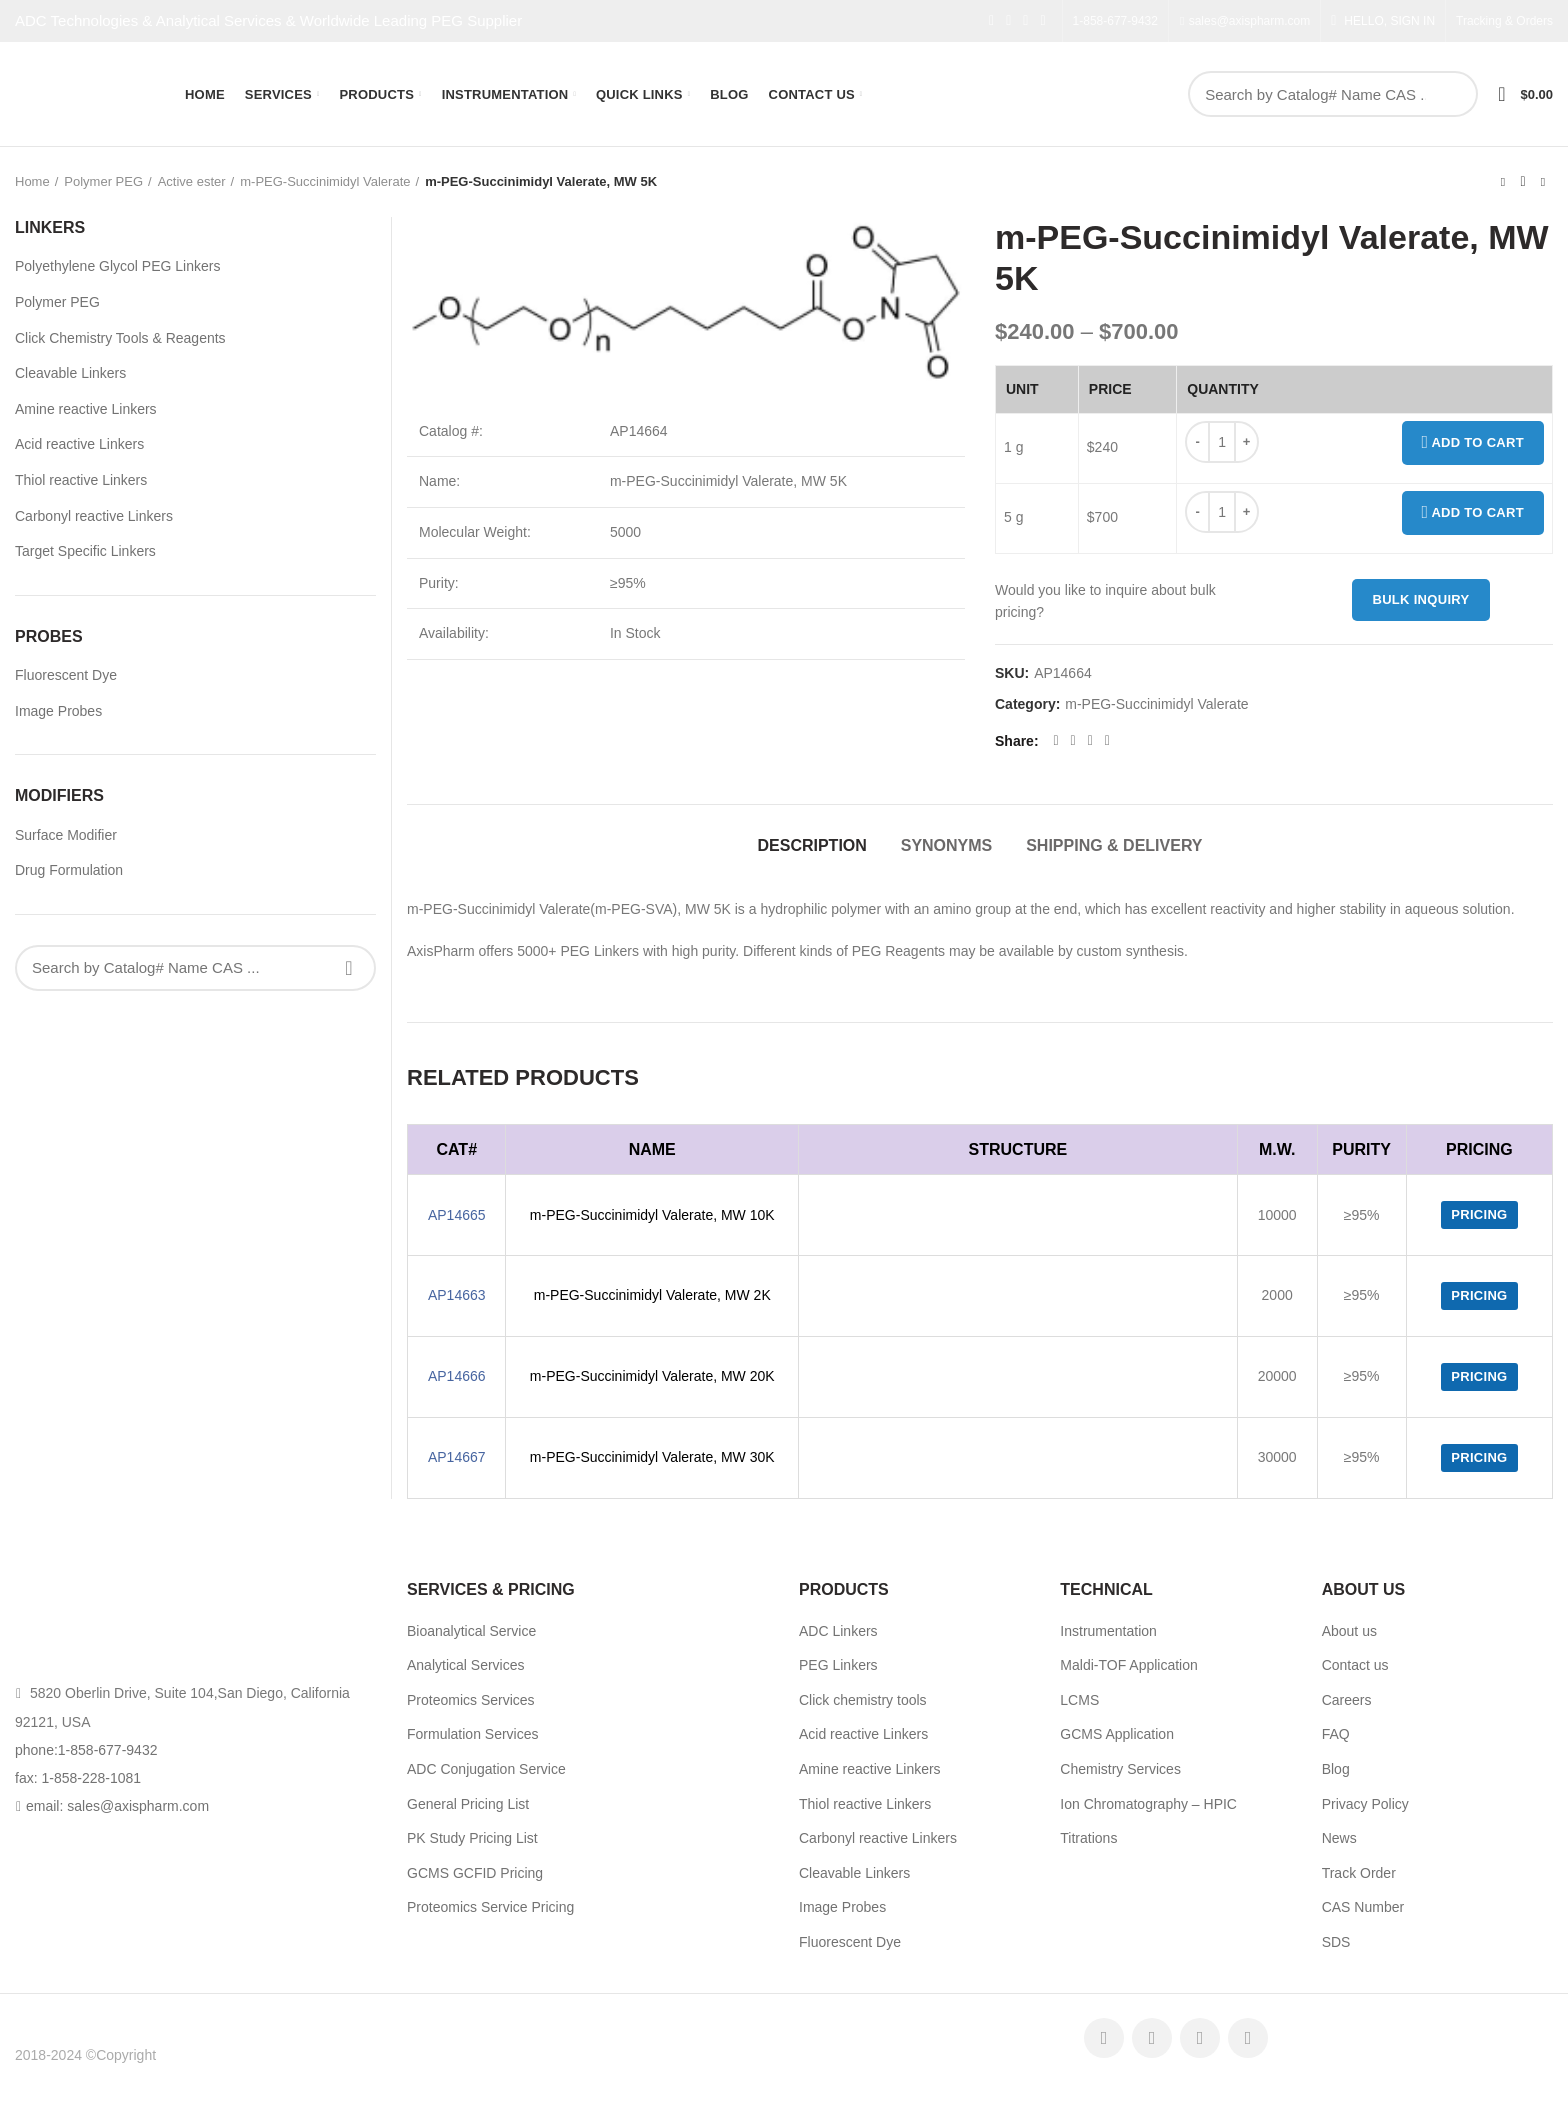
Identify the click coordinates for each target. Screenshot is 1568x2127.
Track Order (1359, 1873)
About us (1349, 1631)
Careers (1347, 1700)
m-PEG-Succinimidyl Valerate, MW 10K (652, 1215)
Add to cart (1473, 443)
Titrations (1088, 1838)
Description (811, 845)
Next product (1543, 182)
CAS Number (1363, 1907)
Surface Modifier (66, 835)
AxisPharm (193, 2055)
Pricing (1479, 1214)
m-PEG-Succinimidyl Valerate (325, 181)
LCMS (1079, 1700)
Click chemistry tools (863, 1700)
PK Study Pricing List (472, 1838)
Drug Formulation (69, 870)
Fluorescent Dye (66, 675)
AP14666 (457, 1376)
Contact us (1355, 1665)
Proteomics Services (471, 1700)
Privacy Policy (1365, 1804)
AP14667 (457, 1457)
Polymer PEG (103, 181)
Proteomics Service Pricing (490, 1907)
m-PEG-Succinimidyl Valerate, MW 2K (652, 1295)
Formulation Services (473, 1734)
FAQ (1336, 1734)
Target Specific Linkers (85, 551)
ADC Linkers (838, 1631)
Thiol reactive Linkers (81, 480)
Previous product (1503, 182)
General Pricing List (468, 1804)
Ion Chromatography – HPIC (1148, 1804)
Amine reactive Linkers (86, 409)
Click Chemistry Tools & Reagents (120, 338)
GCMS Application (1117, 1734)
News (1339, 1838)
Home (32, 181)
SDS (1336, 1942)
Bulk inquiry (1420, 599)
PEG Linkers (838, 1665)
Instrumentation (1108, 1631)
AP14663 (457, 1295)
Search (1452, 94)
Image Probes (58, 711)
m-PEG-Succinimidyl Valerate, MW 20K (652, 1376)
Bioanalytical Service (471, 1631)
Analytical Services (466, 1665)
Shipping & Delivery (1114, 845)
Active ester (192, 181)
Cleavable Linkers (70, 373)
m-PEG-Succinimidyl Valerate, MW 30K (652, 1457)
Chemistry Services (1120, 1769)
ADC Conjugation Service (486, 1769)
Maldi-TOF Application (1128, 1665)
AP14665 (457, 1215)
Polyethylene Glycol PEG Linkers (117, 266)
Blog (1336, 1769)
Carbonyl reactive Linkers (94, 516)
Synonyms (947, 845)
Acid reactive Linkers (79, 444)
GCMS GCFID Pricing (475, 1873)
